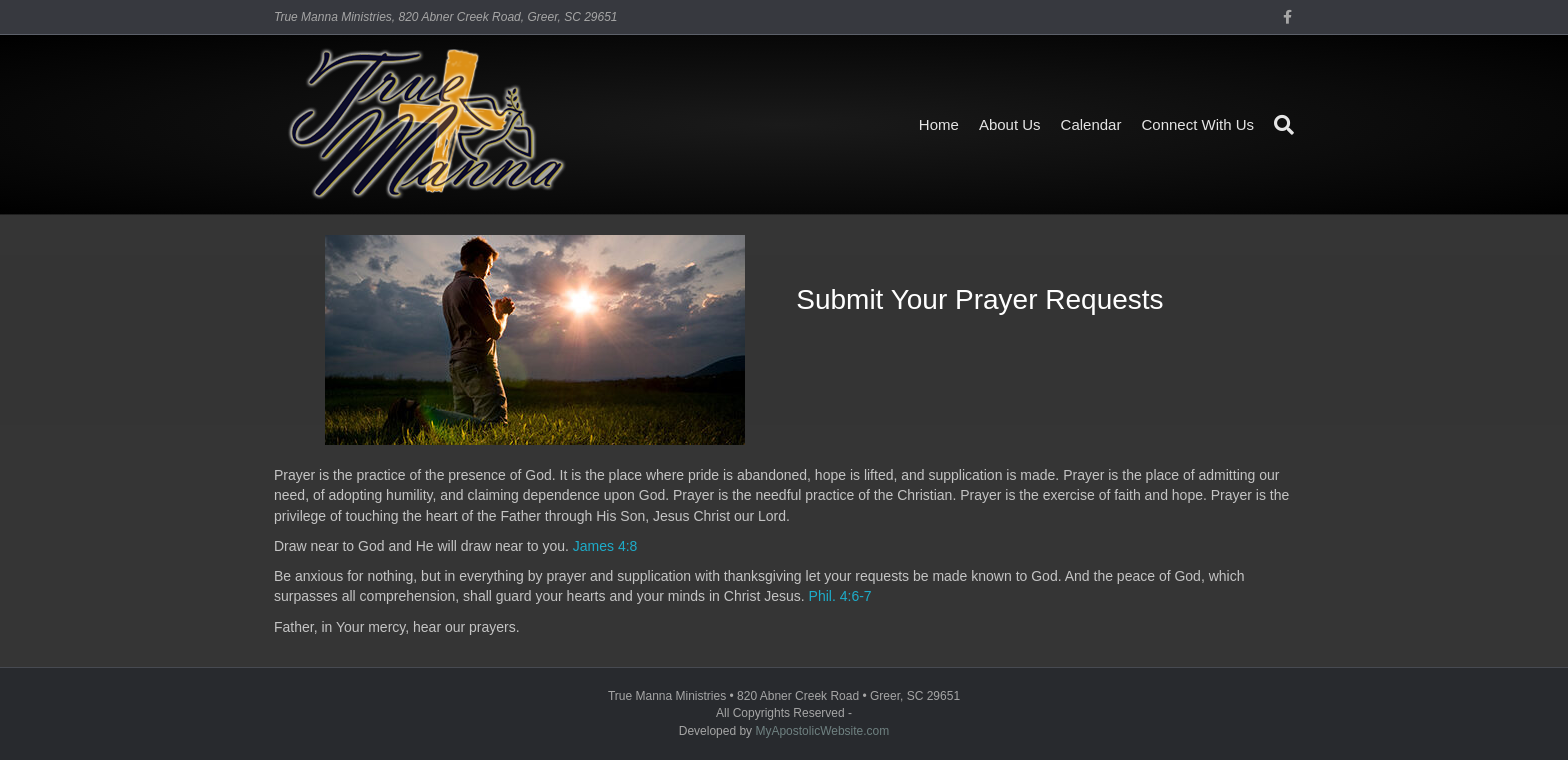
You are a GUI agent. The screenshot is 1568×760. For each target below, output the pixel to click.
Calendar (1091, 124)
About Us (1010, 124)
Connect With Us (1197, 124)
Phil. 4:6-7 (840, 596)
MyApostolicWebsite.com (822, 731)
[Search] (1279, 125)
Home (939, 124)
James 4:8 (605, 546)
